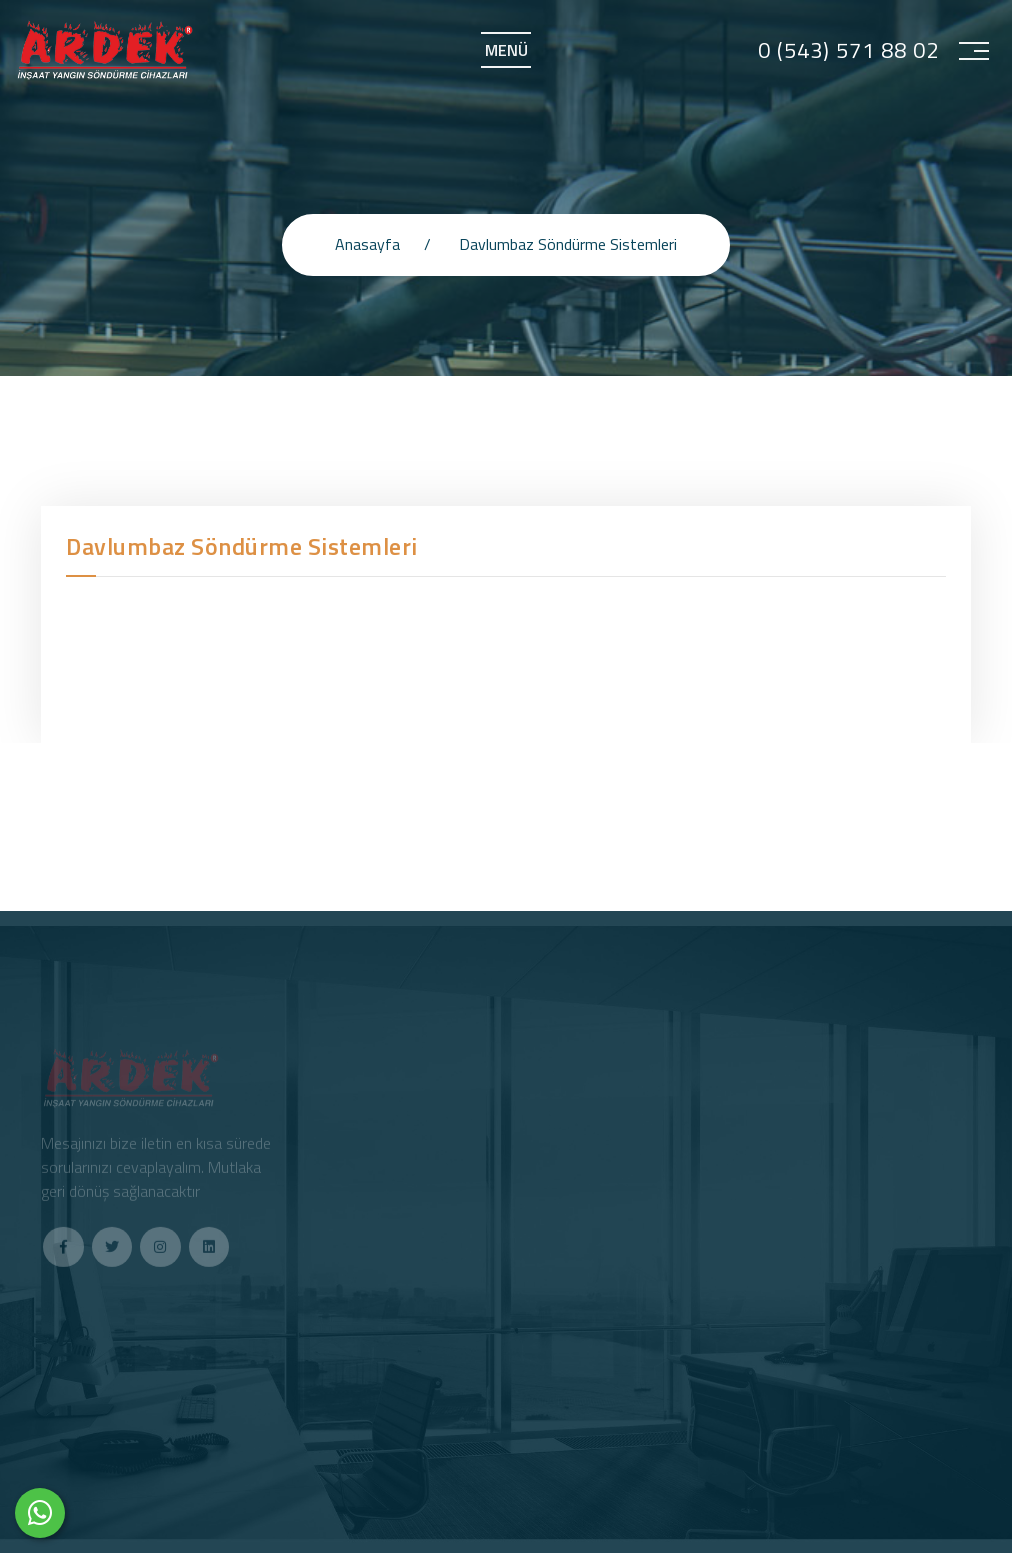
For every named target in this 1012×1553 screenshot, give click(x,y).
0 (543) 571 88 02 (848, 50)
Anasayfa (367, 244)
